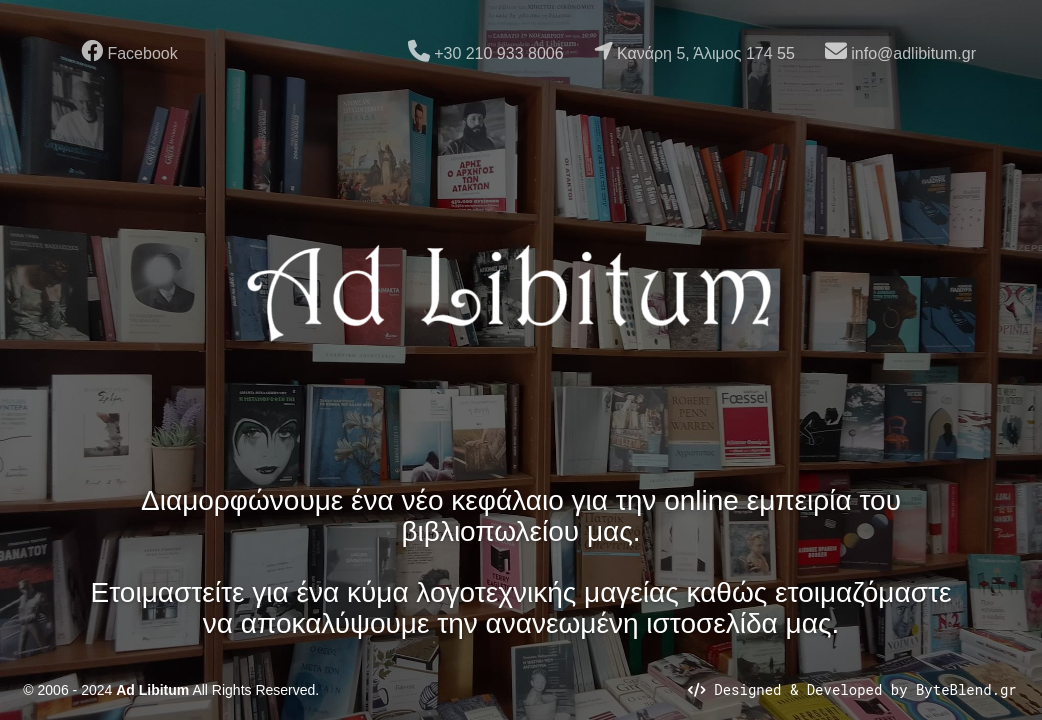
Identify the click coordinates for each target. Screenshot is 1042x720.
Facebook (129, 51)
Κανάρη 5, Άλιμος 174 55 (694, 51)
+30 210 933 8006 (486, 51)
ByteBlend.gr (966, 689)
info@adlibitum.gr (900, 51)
